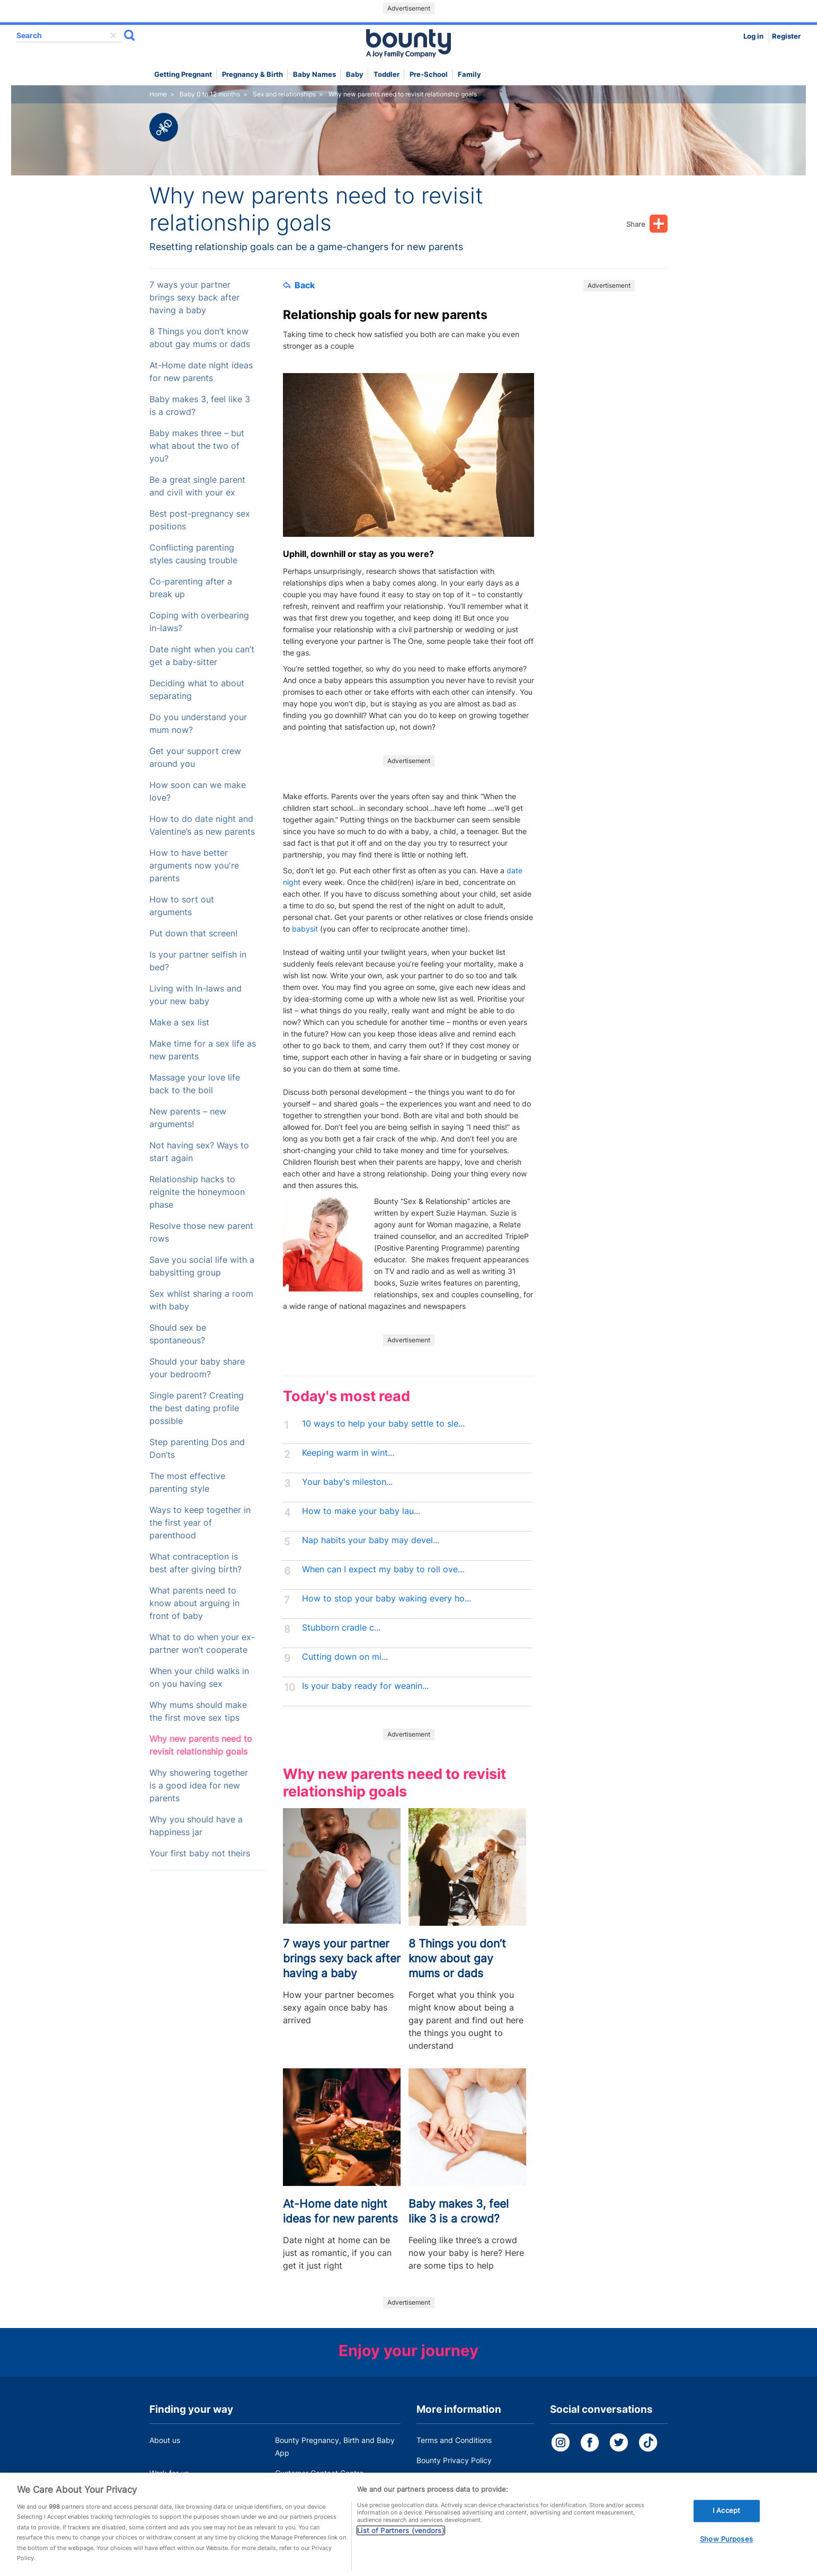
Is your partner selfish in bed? (197, 961)
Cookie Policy (439, 2480)
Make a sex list (179, 1022)
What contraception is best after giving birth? (195, 1563)
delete (113, 35)
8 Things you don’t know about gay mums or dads (199, 337)
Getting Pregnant (183, 74)
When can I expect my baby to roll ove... (383, 1569)
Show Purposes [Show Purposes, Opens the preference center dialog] (726, 2551)
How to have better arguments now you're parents (194, 865)
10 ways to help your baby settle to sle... (383, 1424)
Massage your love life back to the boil (194, 1084)
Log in (753, 36)
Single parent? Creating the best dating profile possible (196, 1408)
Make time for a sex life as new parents (202, 1050)
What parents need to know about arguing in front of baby (194, 1603)
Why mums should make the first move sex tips (198, 1711)
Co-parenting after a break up (190, 588)
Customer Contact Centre (319, 2472)
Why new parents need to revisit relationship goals (200, 1745)
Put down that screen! (193, 933)
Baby (354, 74)
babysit (305, 928)
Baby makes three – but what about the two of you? (196, 446)
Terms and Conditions (454, 2440)
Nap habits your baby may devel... (370, 1540)
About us (164, 2440)
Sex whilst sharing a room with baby (201, 1300)
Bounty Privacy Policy (454, 2460)
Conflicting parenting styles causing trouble (193, 554)
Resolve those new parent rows (201, 1232)
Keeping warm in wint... (348, 1453)
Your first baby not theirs (199, 1853)
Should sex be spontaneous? (177, 1334)
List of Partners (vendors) (400, 2542)
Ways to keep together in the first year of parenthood (200, 1523)
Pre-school (429, 74)
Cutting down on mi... (345, 1657)
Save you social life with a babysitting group (201, 1266)
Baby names (314, 74)
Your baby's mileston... (347, 1482)
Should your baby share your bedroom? (197, 1368)
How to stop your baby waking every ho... (386, 1599)
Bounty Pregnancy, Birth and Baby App (335, 2446)
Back (299, 285)
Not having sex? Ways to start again (199, 1151)
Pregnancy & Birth (252, 74)
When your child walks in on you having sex (199, 1677)
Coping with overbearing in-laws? (199, 621)
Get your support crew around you (195, 757)
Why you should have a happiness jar (196, 1825)
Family (469, 74)
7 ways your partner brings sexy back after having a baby (194, 297)
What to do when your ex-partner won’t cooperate (202, 1643)
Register (786, 36)
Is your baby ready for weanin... (365, 1686)
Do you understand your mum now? (198, 723)
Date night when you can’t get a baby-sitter (201, 655)
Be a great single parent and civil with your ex (197, 486)
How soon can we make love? (197, 791)
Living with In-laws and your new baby (195, 995)
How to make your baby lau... (361, 1511)
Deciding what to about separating (196, 689)
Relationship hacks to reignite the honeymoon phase (197, 1192)
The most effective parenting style (187, 1482)
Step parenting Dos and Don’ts (197, 1448)
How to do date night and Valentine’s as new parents (202, 825)
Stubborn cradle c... (341, 1628)
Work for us (169, 2472)
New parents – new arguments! (187, 1117)
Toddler (386, 74)
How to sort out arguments (181, 906)
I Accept (726, 2523)
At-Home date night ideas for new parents (201, 371)
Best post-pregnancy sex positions (199, 520)
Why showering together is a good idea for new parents (198, 1785)
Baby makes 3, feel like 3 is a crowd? (199, 405)
